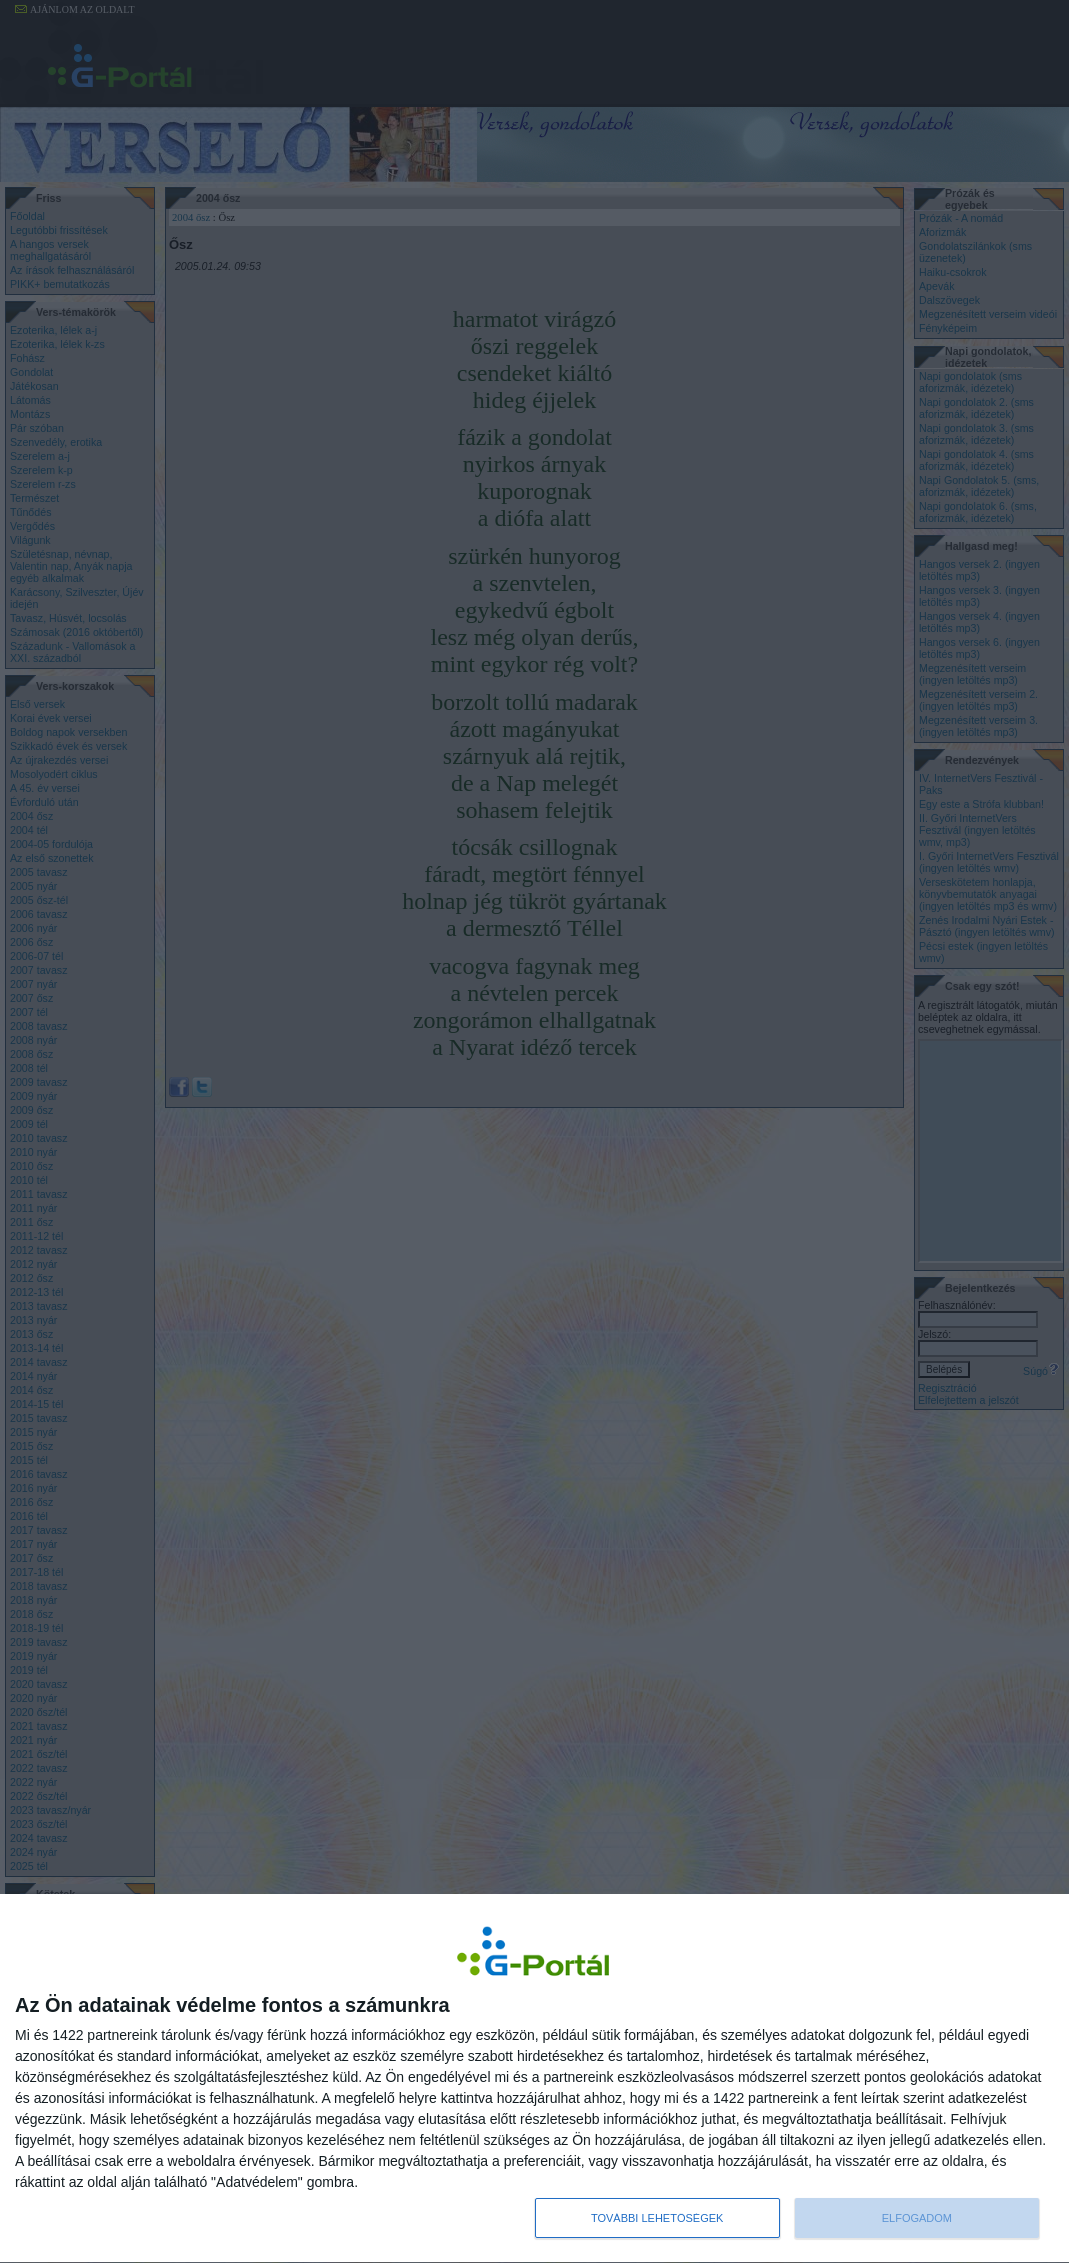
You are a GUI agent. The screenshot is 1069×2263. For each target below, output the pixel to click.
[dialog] (534, 2078)
